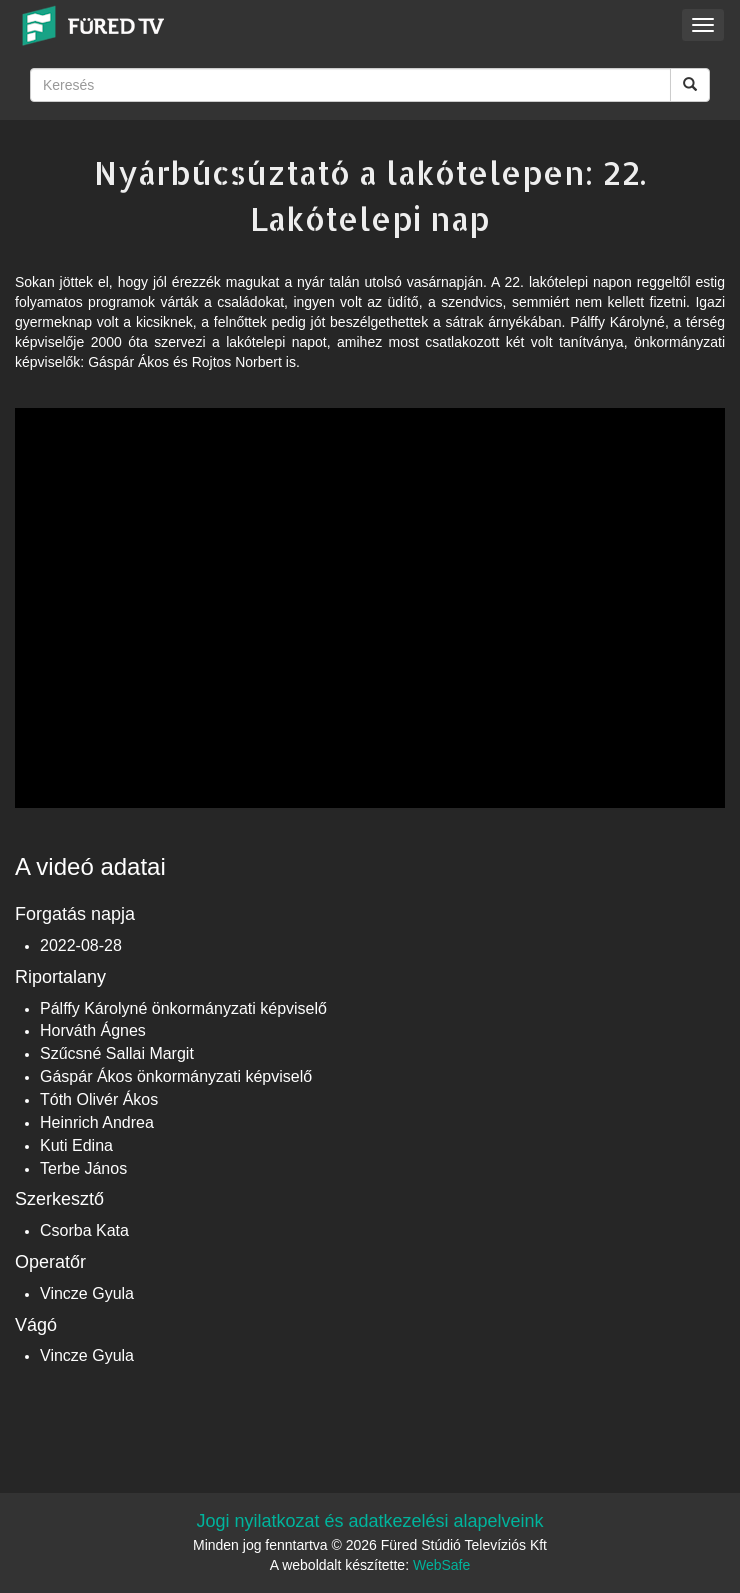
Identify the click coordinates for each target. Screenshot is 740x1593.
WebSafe (441, 1565)
